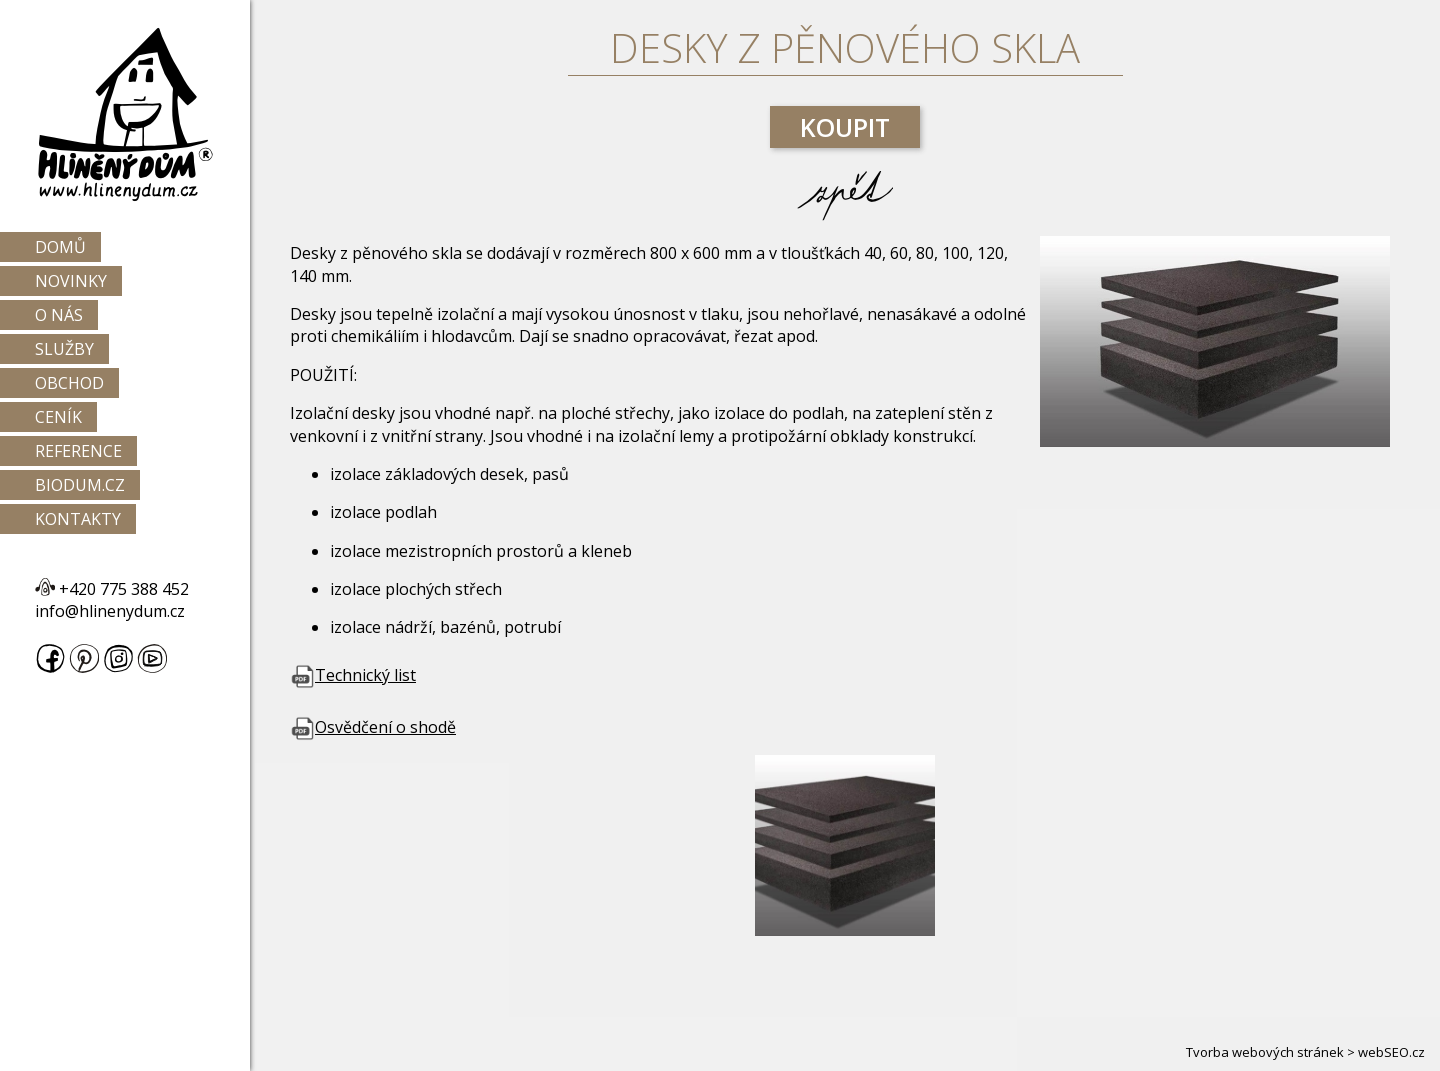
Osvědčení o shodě (373, 727)
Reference (78, 451)
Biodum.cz (80, 485)
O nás (59, 315)
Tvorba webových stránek (1265, 1052)
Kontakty (78, 519)
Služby (64, 349)
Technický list (353, 675)
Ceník (58, 417)
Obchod (69, 383)
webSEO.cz (1391, 1052)
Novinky (71, 281)
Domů (60, 247)
